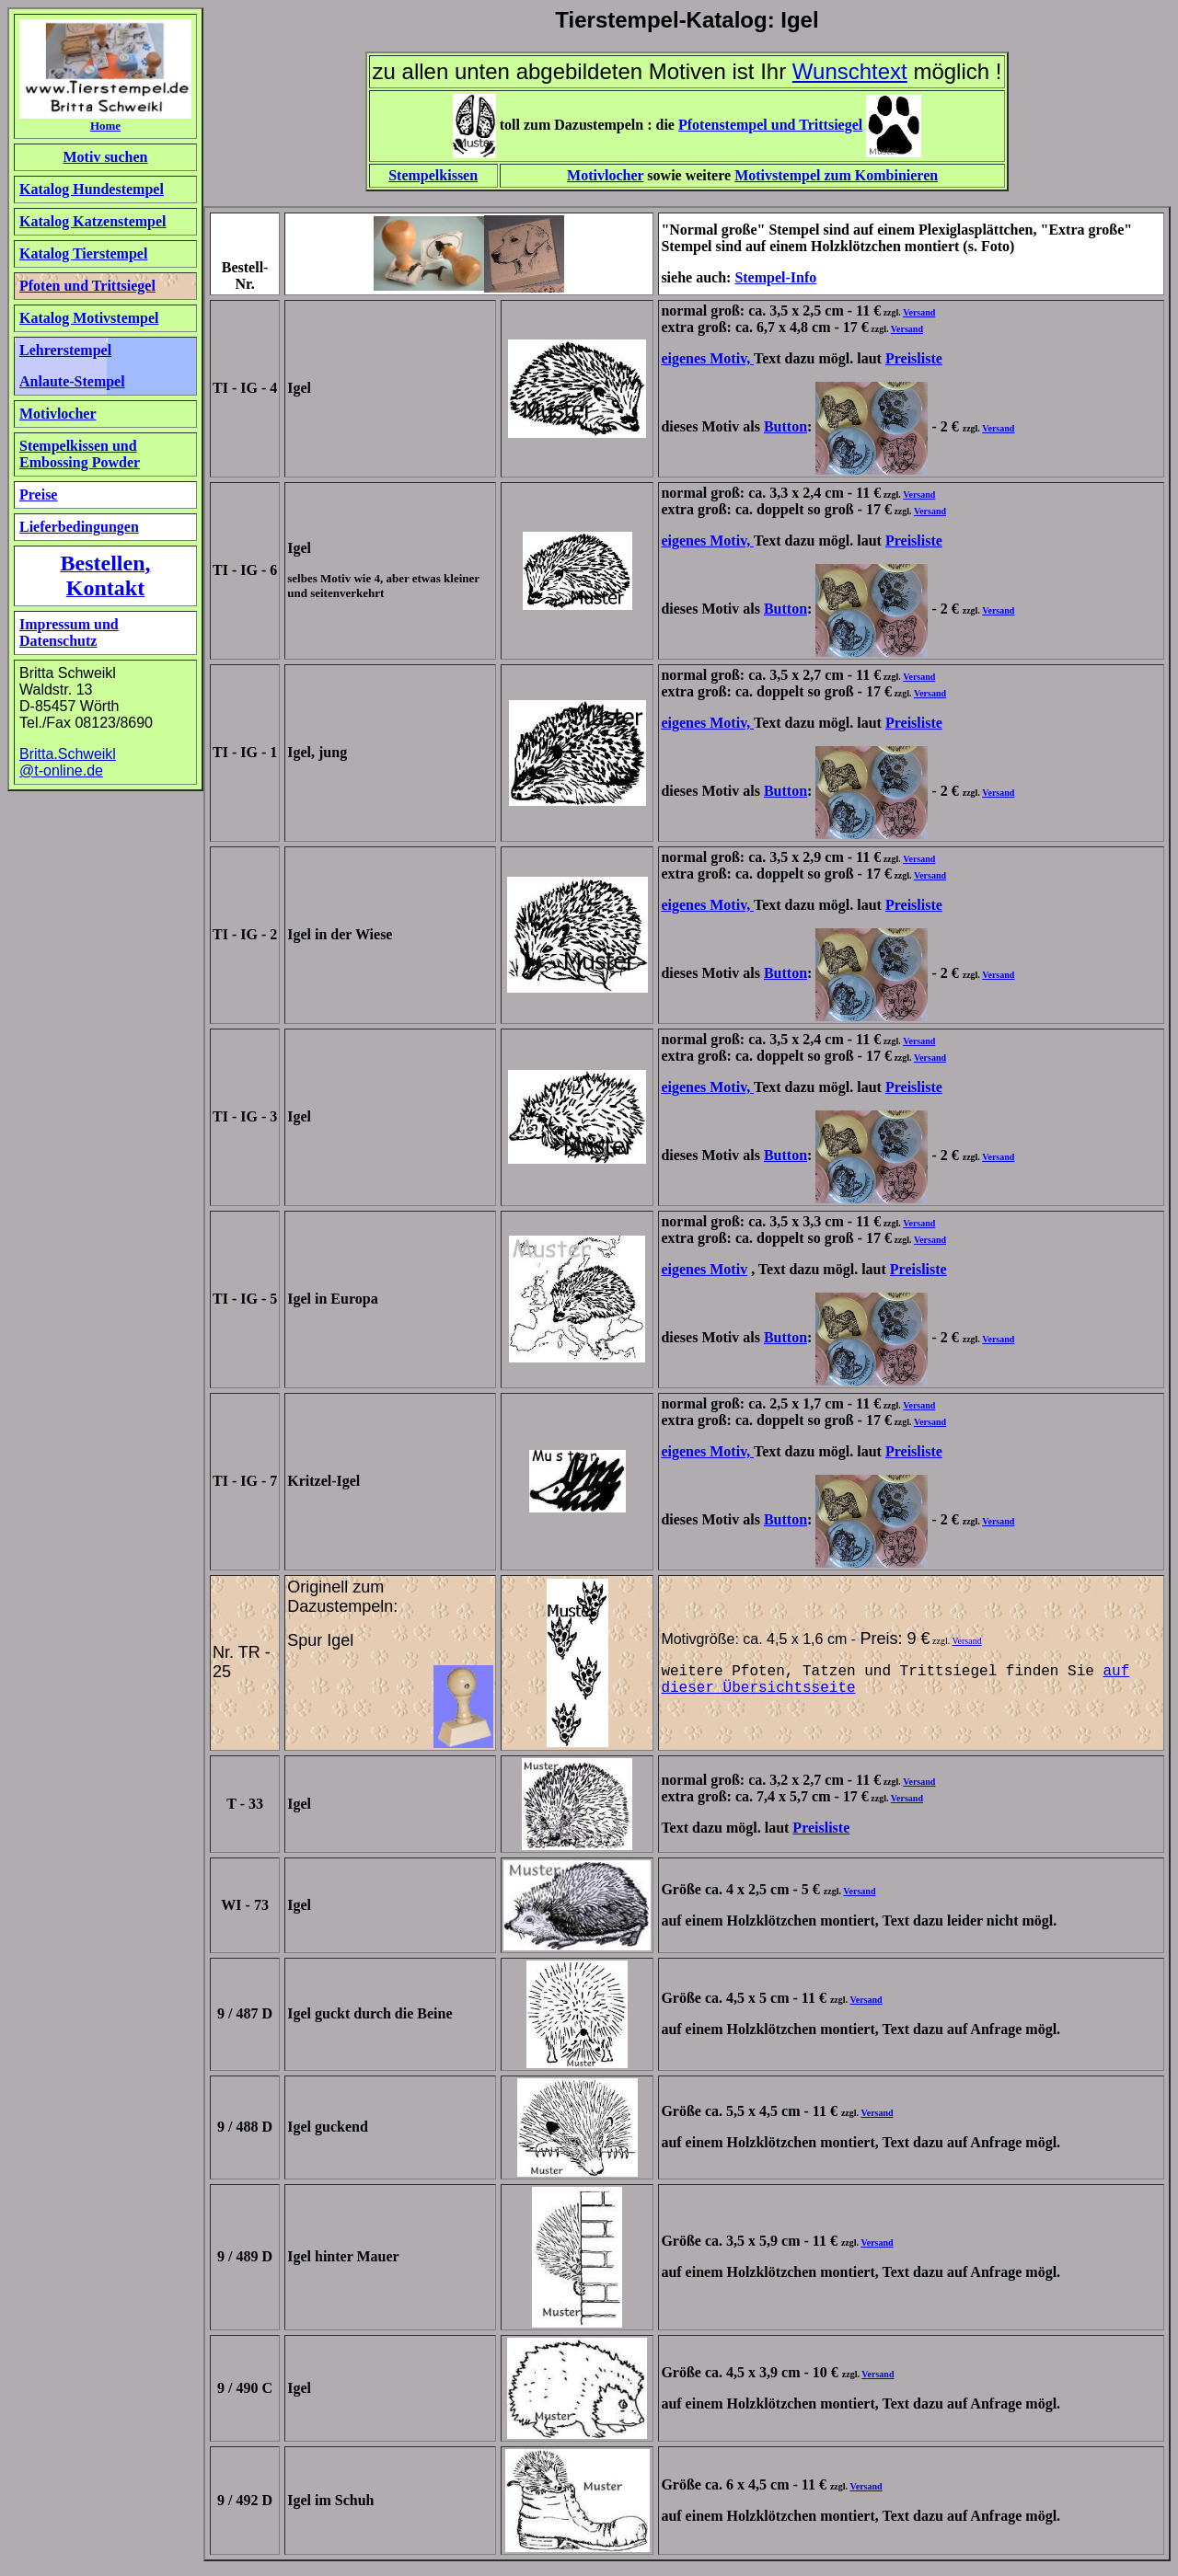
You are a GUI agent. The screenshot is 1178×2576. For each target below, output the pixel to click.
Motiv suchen (106, 157)
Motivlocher (605, 175)
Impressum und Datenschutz (69, 632)
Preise (38, 494)
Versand (919, 312)
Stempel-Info (775, 277)
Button (785, 426)
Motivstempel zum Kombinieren (836, 175)
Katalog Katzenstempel (93, 221)
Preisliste (913, 358)
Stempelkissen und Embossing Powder (79, 454)
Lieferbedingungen (79, 527)
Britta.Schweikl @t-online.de (67, 762)
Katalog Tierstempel (83, 253)
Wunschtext (849, 71)
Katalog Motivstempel (89, 318)
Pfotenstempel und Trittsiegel (770, 124)
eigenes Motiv (704, 1269)
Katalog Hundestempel (91, 189)
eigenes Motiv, (707, 358)
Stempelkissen (433, 175)
